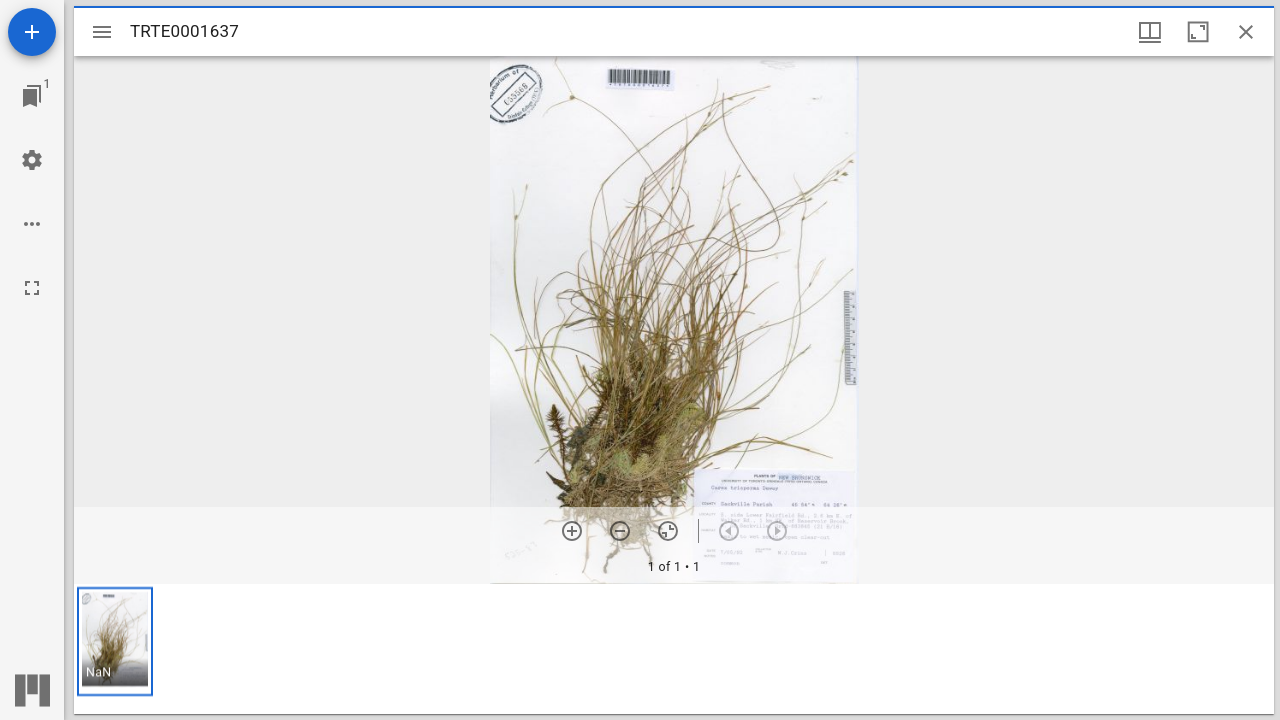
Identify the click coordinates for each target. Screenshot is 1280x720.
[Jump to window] (32, 96)
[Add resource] (32, 32)
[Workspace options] (32, 224)
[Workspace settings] (32, 160)
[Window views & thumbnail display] (1150, 32)
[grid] (674, 649)
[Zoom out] (620, 531)
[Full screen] (32, 288)
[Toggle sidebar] (102, 32)
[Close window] (1246, 32)
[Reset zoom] (668, 531)
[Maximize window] (1198, 32)
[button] (115, 641)
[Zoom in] (572, 531)
